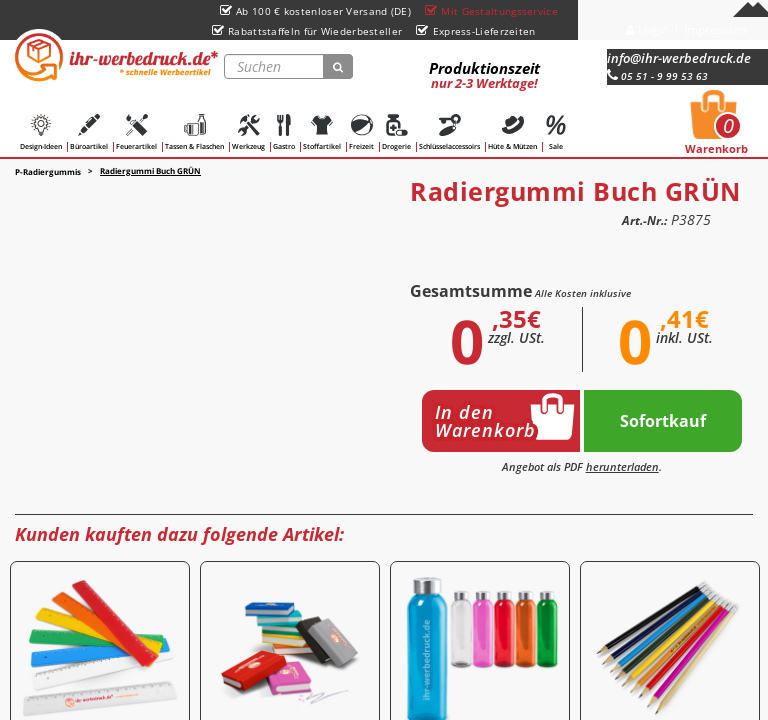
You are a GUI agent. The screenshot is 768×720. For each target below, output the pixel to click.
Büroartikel (89, 132)
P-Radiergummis (48, 171)
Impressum (715, 29)
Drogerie (396, 132)
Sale (556, 132)
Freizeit (361, 132)
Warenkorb (716, 128)
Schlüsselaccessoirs (449, 132)
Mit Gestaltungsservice (491, 11)
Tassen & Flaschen (194, 132)
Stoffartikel (322, 132)
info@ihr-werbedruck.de (679, 58)
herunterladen (622, 466)
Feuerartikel (136, 132)
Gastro (284, 132)
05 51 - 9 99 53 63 (657, 76)
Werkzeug (248, 132)
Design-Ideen (41, 132)
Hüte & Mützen (512, 132)
